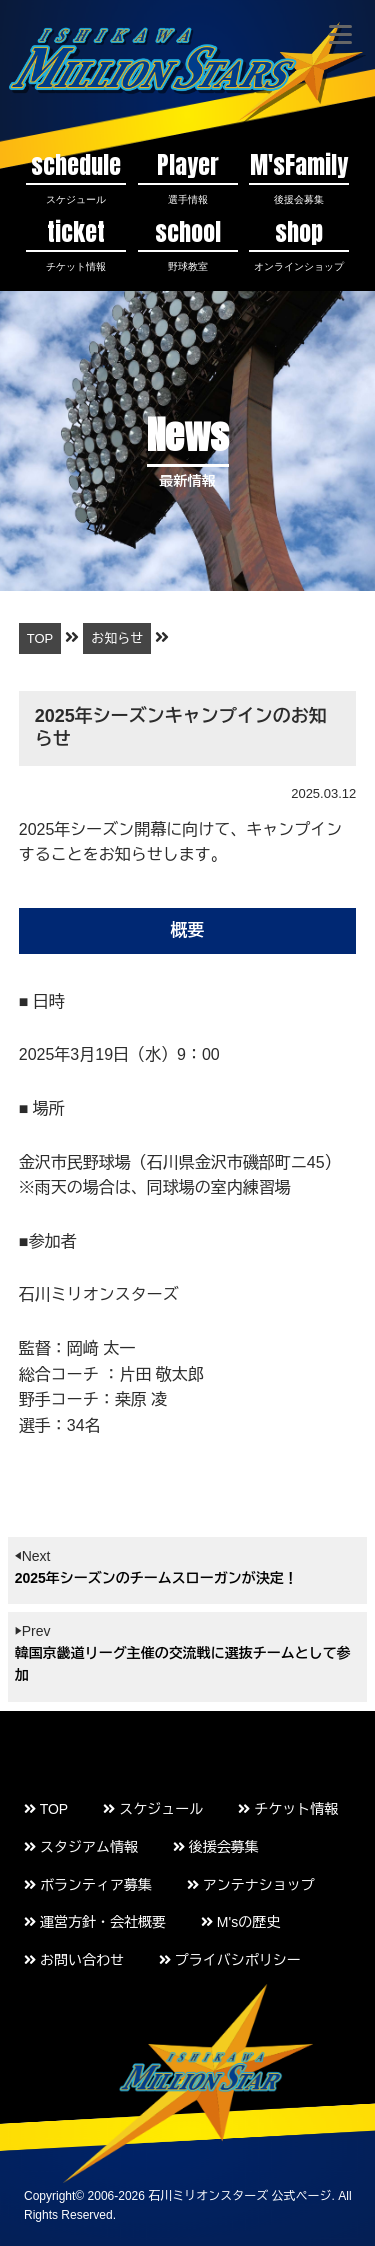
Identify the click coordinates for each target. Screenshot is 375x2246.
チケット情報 (288, 1809)
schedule (76, 176)
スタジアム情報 (81, 1847)
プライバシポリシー (230, 1960)
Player (188, 176)
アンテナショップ (251, 1885)
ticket (76, 243)
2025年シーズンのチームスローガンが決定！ (156, 1578)
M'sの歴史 (240, 1922)
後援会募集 (216, 1847)
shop (299, 243)
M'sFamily (299, 176)
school (188, 243)
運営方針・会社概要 (95, 1922)
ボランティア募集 (88, 1885)
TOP (46, 1809)
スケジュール (153, 1809)
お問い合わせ (74, 1960)
